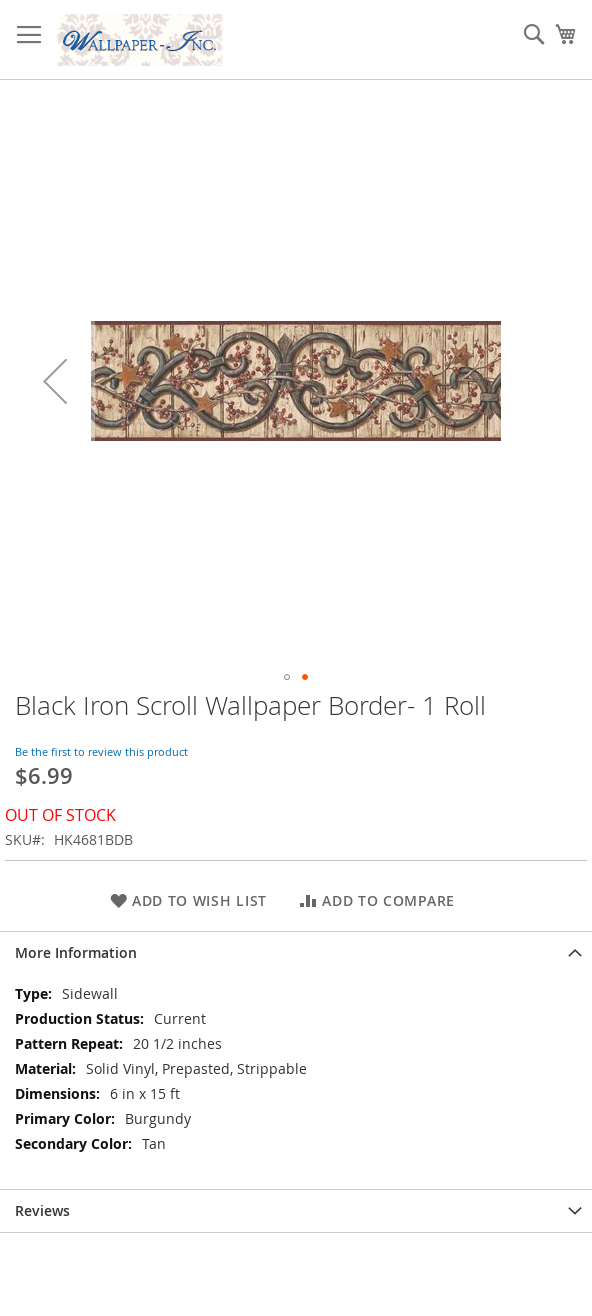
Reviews (42, 1210)
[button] (55, 381)
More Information (76, 952)
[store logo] (140, 40)
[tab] (296, 952)
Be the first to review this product (101, 751)
